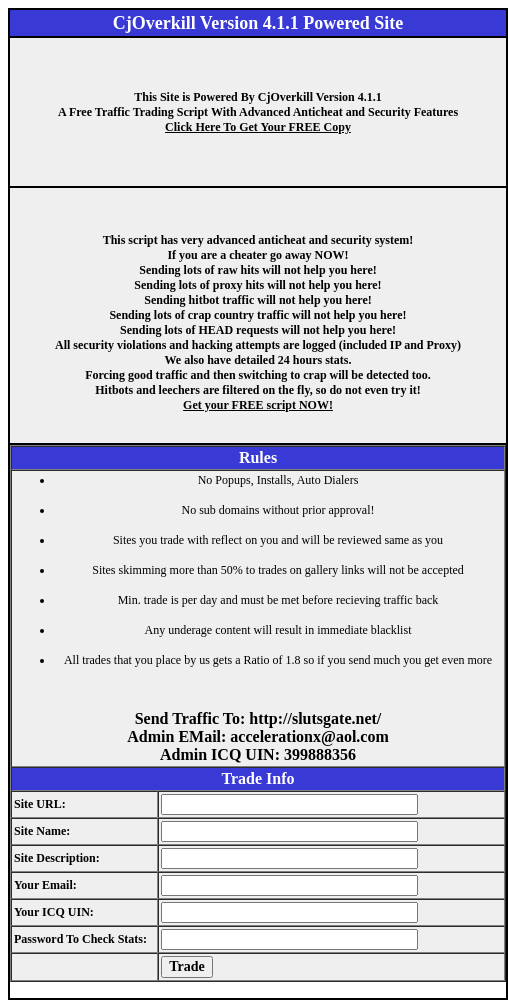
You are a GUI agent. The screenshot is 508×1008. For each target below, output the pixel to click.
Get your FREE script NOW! (258, 405)
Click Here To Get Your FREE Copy (258, 127)
